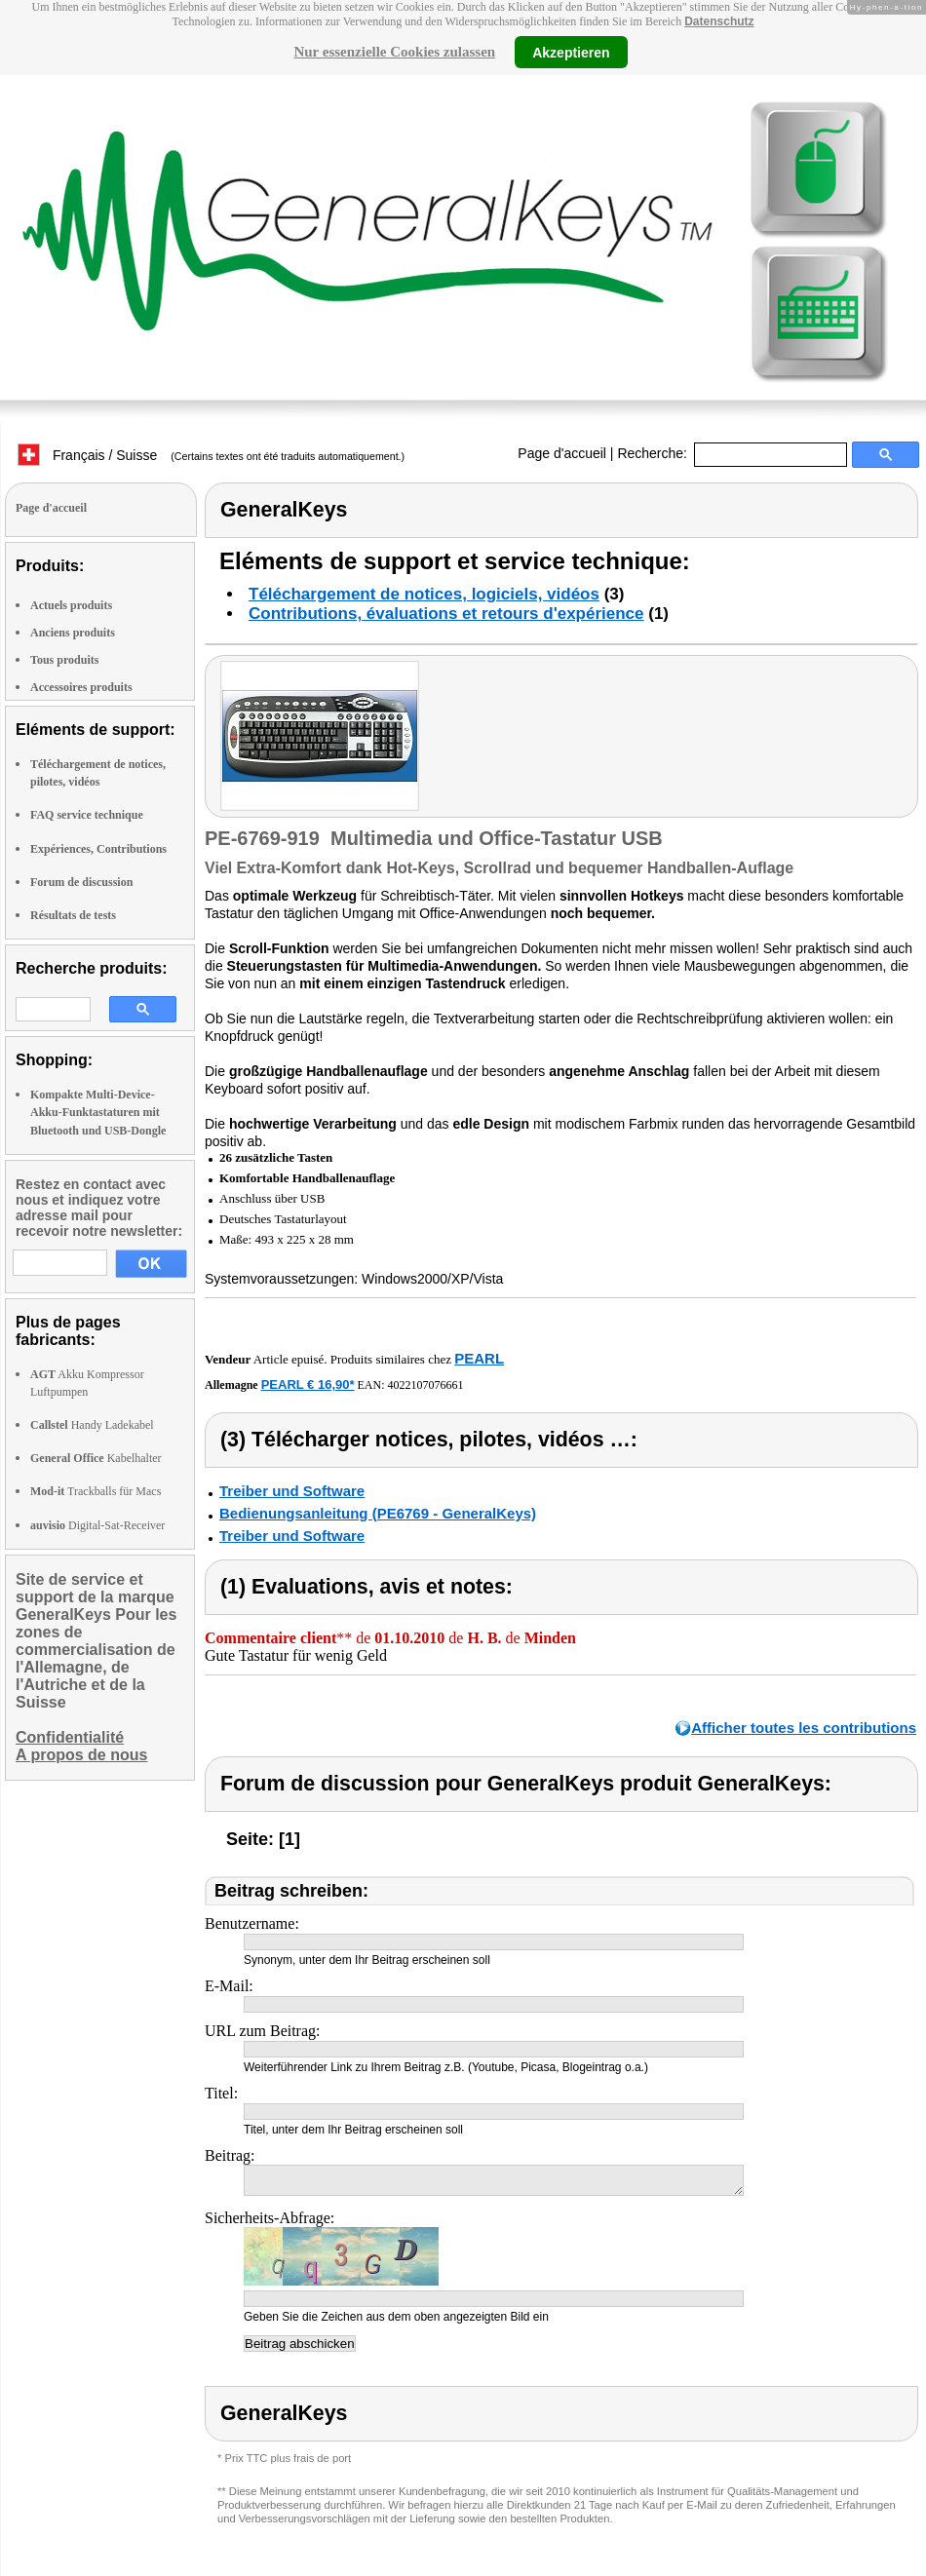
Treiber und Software (292, 1490)
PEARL (479, 1358)
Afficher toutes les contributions (803, 1727)
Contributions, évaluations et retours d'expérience (446, 613)
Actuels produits (71, 605)
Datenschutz (718, 21)
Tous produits (64, 660)
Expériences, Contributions (98, 849)
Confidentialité (70, 1737)
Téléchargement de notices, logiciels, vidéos (424, 594)
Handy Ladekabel (92, 1425)
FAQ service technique (86, 815)
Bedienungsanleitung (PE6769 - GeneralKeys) (377, 1513)
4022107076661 (426, 1385)
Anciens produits (72, 632)
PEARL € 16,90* (308, 1384)
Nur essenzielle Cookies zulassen (394, 51)
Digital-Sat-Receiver (97, 1525)
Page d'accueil (562, 453)
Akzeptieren (570, 51)
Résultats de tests (73, 915)
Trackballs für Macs (95, 1491)
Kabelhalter (96, 1458)
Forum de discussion (81, 882)
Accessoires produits (81, 687)
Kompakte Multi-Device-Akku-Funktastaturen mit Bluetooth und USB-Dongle (98, 1112)
